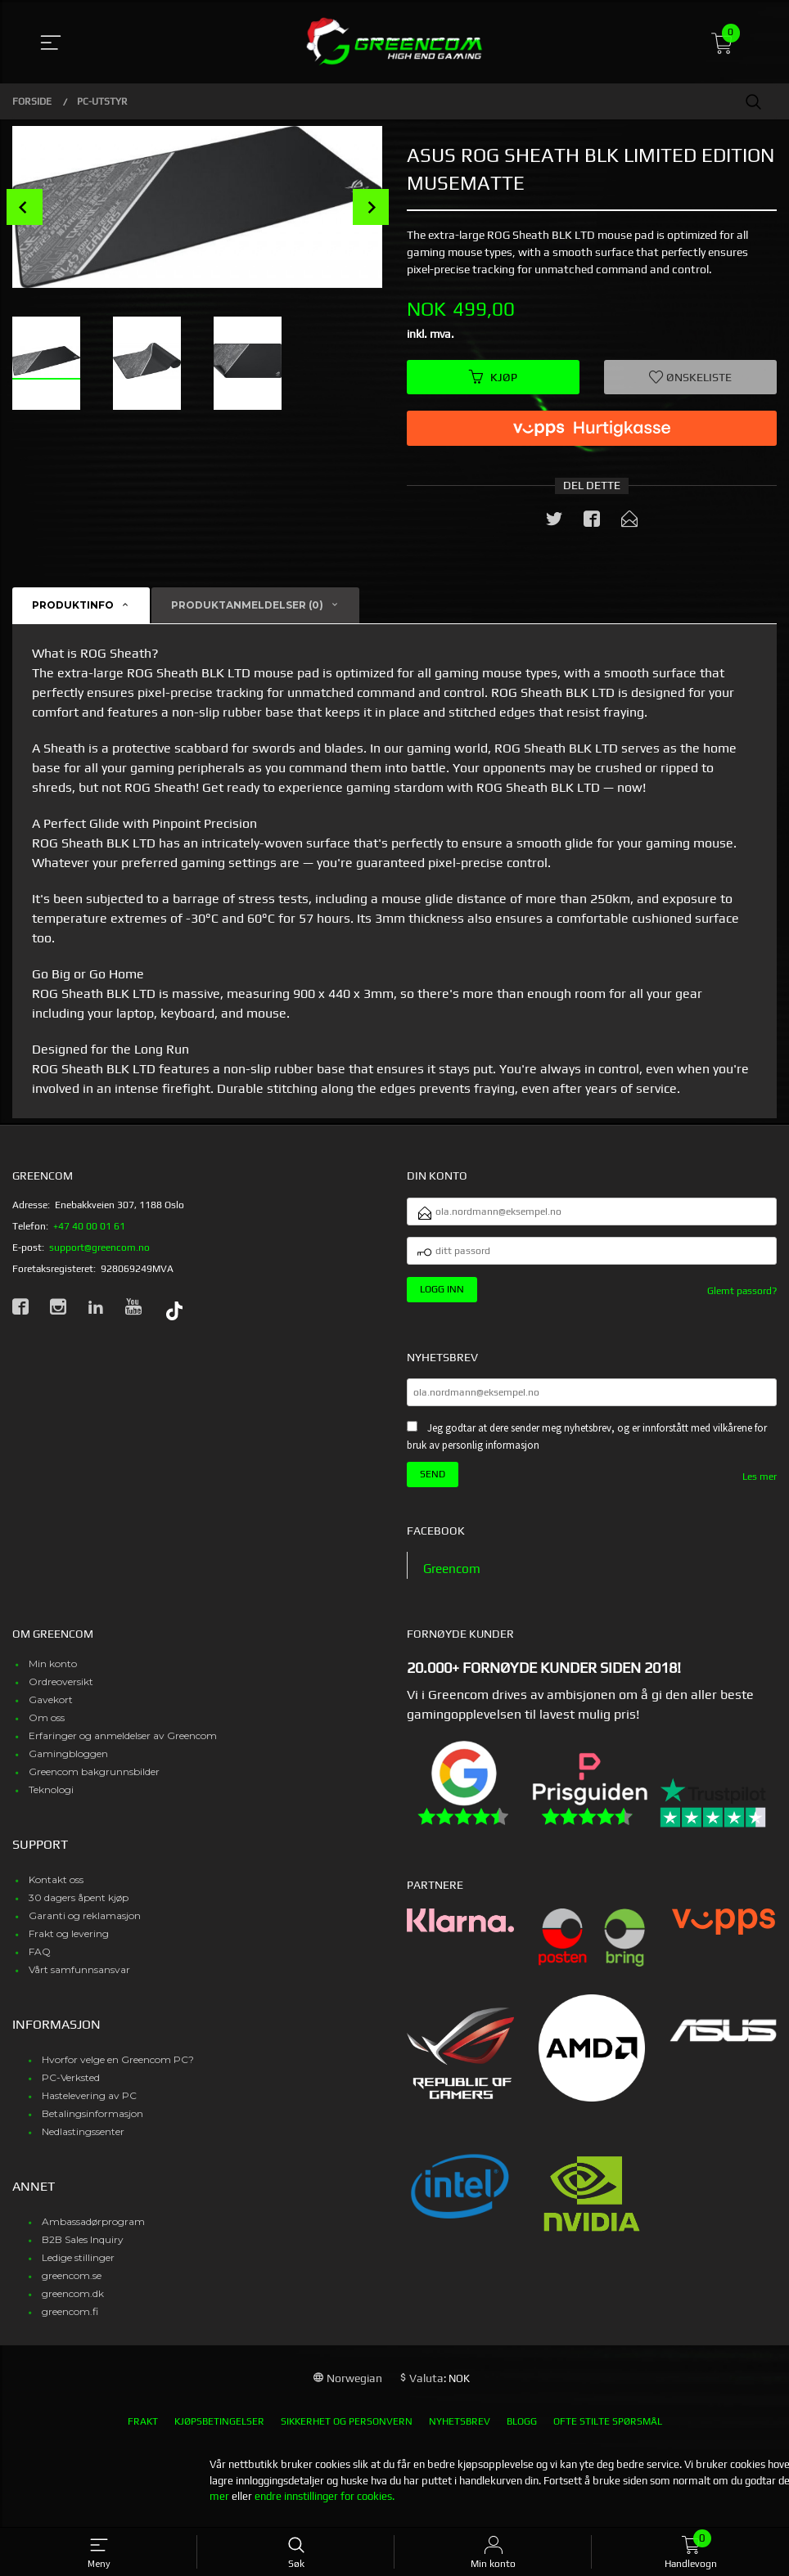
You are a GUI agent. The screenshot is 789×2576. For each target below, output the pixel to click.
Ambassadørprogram (93, 2230)
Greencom (453, 1577)
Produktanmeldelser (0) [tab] (247, 606)
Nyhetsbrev (459, 2430)
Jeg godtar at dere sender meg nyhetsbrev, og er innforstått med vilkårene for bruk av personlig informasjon (587, 1445)
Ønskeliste (690, 377)
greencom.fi (70, 2320)
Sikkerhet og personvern (347, 2430)
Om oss (47, 1726)
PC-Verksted (71, 2086)
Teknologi (51, 1798)
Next (371, 207)
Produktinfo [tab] (73, 606)
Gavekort (51, 1708)
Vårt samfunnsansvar (79, 1978)
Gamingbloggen (68, 1762)
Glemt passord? (742, 1297)
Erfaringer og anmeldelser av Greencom (123, 1744)
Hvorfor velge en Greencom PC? (118, 2068)
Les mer (759, 1484)
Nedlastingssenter (83, 2140)
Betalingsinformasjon (92, 2122)
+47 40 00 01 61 (89, 1227)
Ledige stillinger (78, 2266)
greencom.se (71, 2284)
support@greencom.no (99, 1248)
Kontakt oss (56, 1888)
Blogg (522, 2430)
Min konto (53, 1672)
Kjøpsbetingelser (219, 2430)
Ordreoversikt (61, 1690)
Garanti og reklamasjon (85, 1924)
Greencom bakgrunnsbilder (94, 1780)
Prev (25, 207)
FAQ (40, 1960)
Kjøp (493, 377)
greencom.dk (73, 2302)
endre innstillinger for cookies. (324, 2505)
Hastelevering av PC (89, 2104)
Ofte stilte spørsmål (607, 2430)
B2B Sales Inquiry (83, 2248)
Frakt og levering (69, 1942)
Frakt (143, 2430)
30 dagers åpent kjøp (78, 1906)
